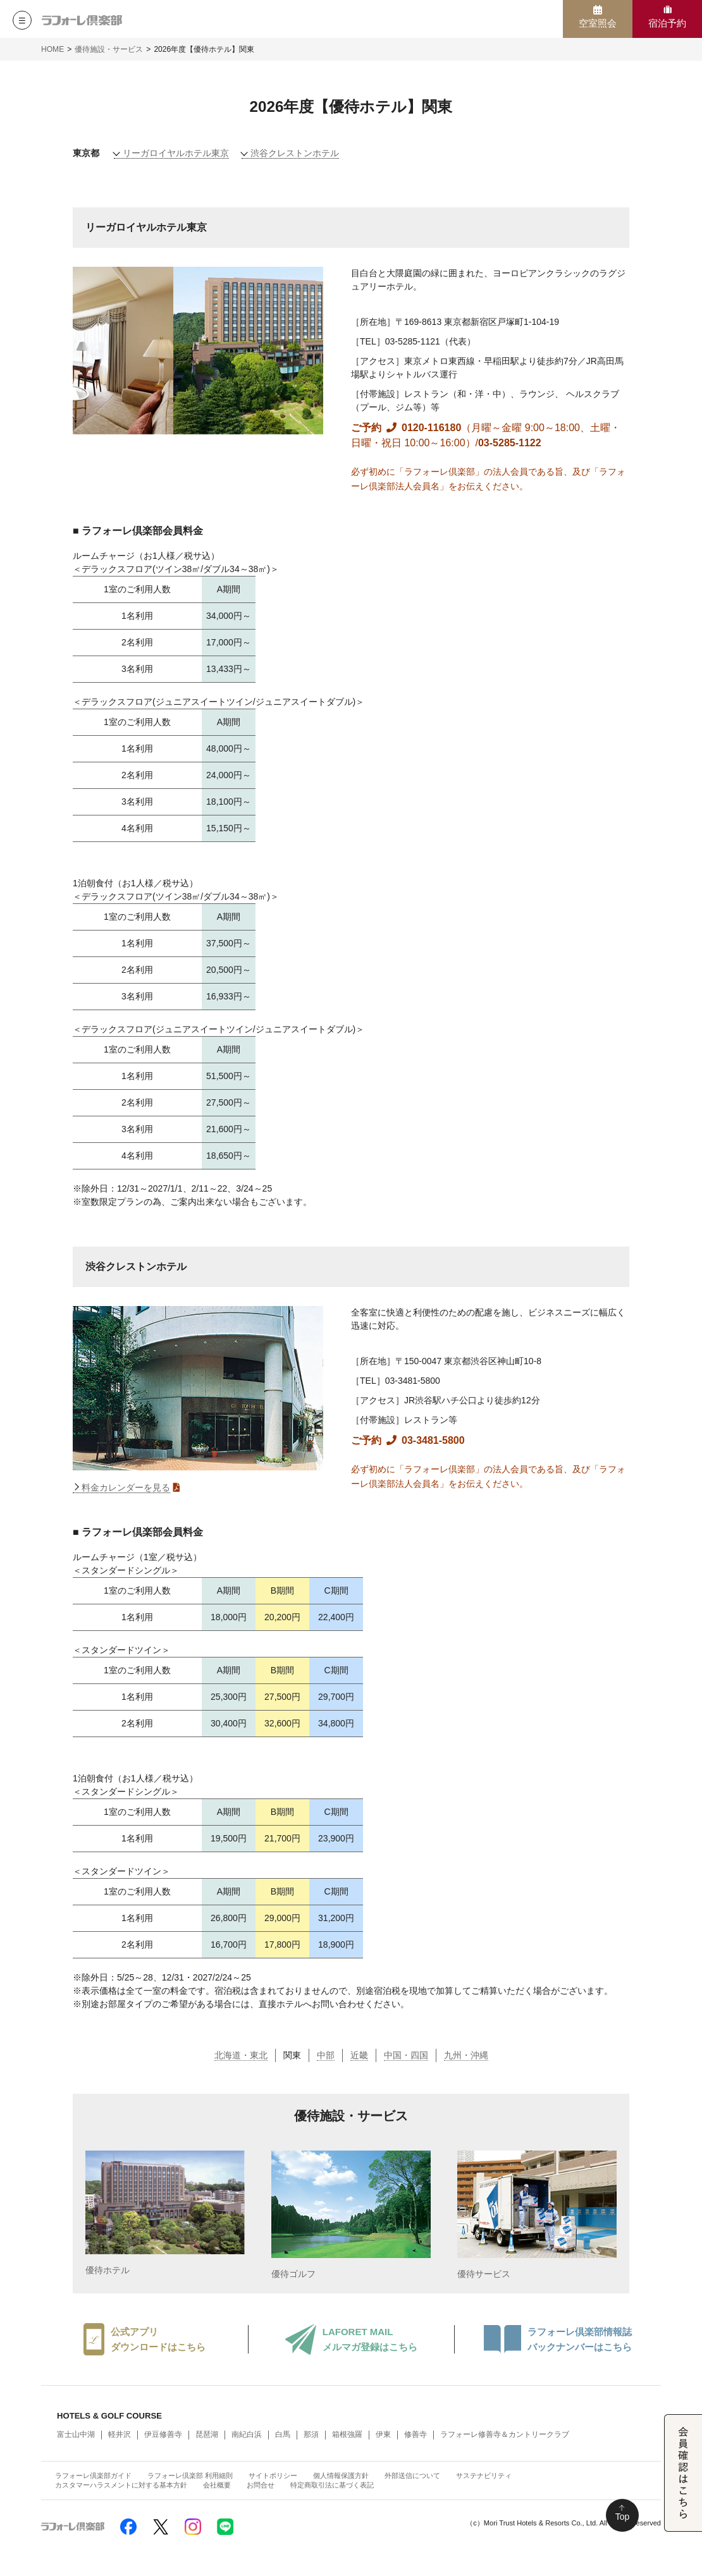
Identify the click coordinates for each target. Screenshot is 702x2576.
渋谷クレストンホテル (294, 153)
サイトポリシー (273, 2475)
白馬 (282, 2434)
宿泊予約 (667, 23)
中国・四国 (406, 2055)
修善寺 (415, 2434)
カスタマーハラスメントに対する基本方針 (121, 2485)
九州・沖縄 (466, 2055)
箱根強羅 (347, 2434)
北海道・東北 (241, 2055)
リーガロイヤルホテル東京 (176, 153)
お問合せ (260, 2485)
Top (622, 2517)
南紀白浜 (246, 2434)
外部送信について (412, 2475)
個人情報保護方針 (341, 2475)
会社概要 (217, 2485)
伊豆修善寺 (163, 2434)
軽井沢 (119, 2434)
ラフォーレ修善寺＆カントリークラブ (504, 2434)
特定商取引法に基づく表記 (332, 2485)
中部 (326, 2055)
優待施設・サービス (109, 49)
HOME (52, 49)
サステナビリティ (484, 2475)
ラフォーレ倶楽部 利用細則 (190, 2475)
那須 (311, 2434)
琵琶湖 (206, 2434)
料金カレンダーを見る (126, 1487)
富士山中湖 (76, 2434)
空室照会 (598, 23)
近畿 (359, 2055)
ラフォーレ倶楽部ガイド (93, 2475)
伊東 (383, 2434)
